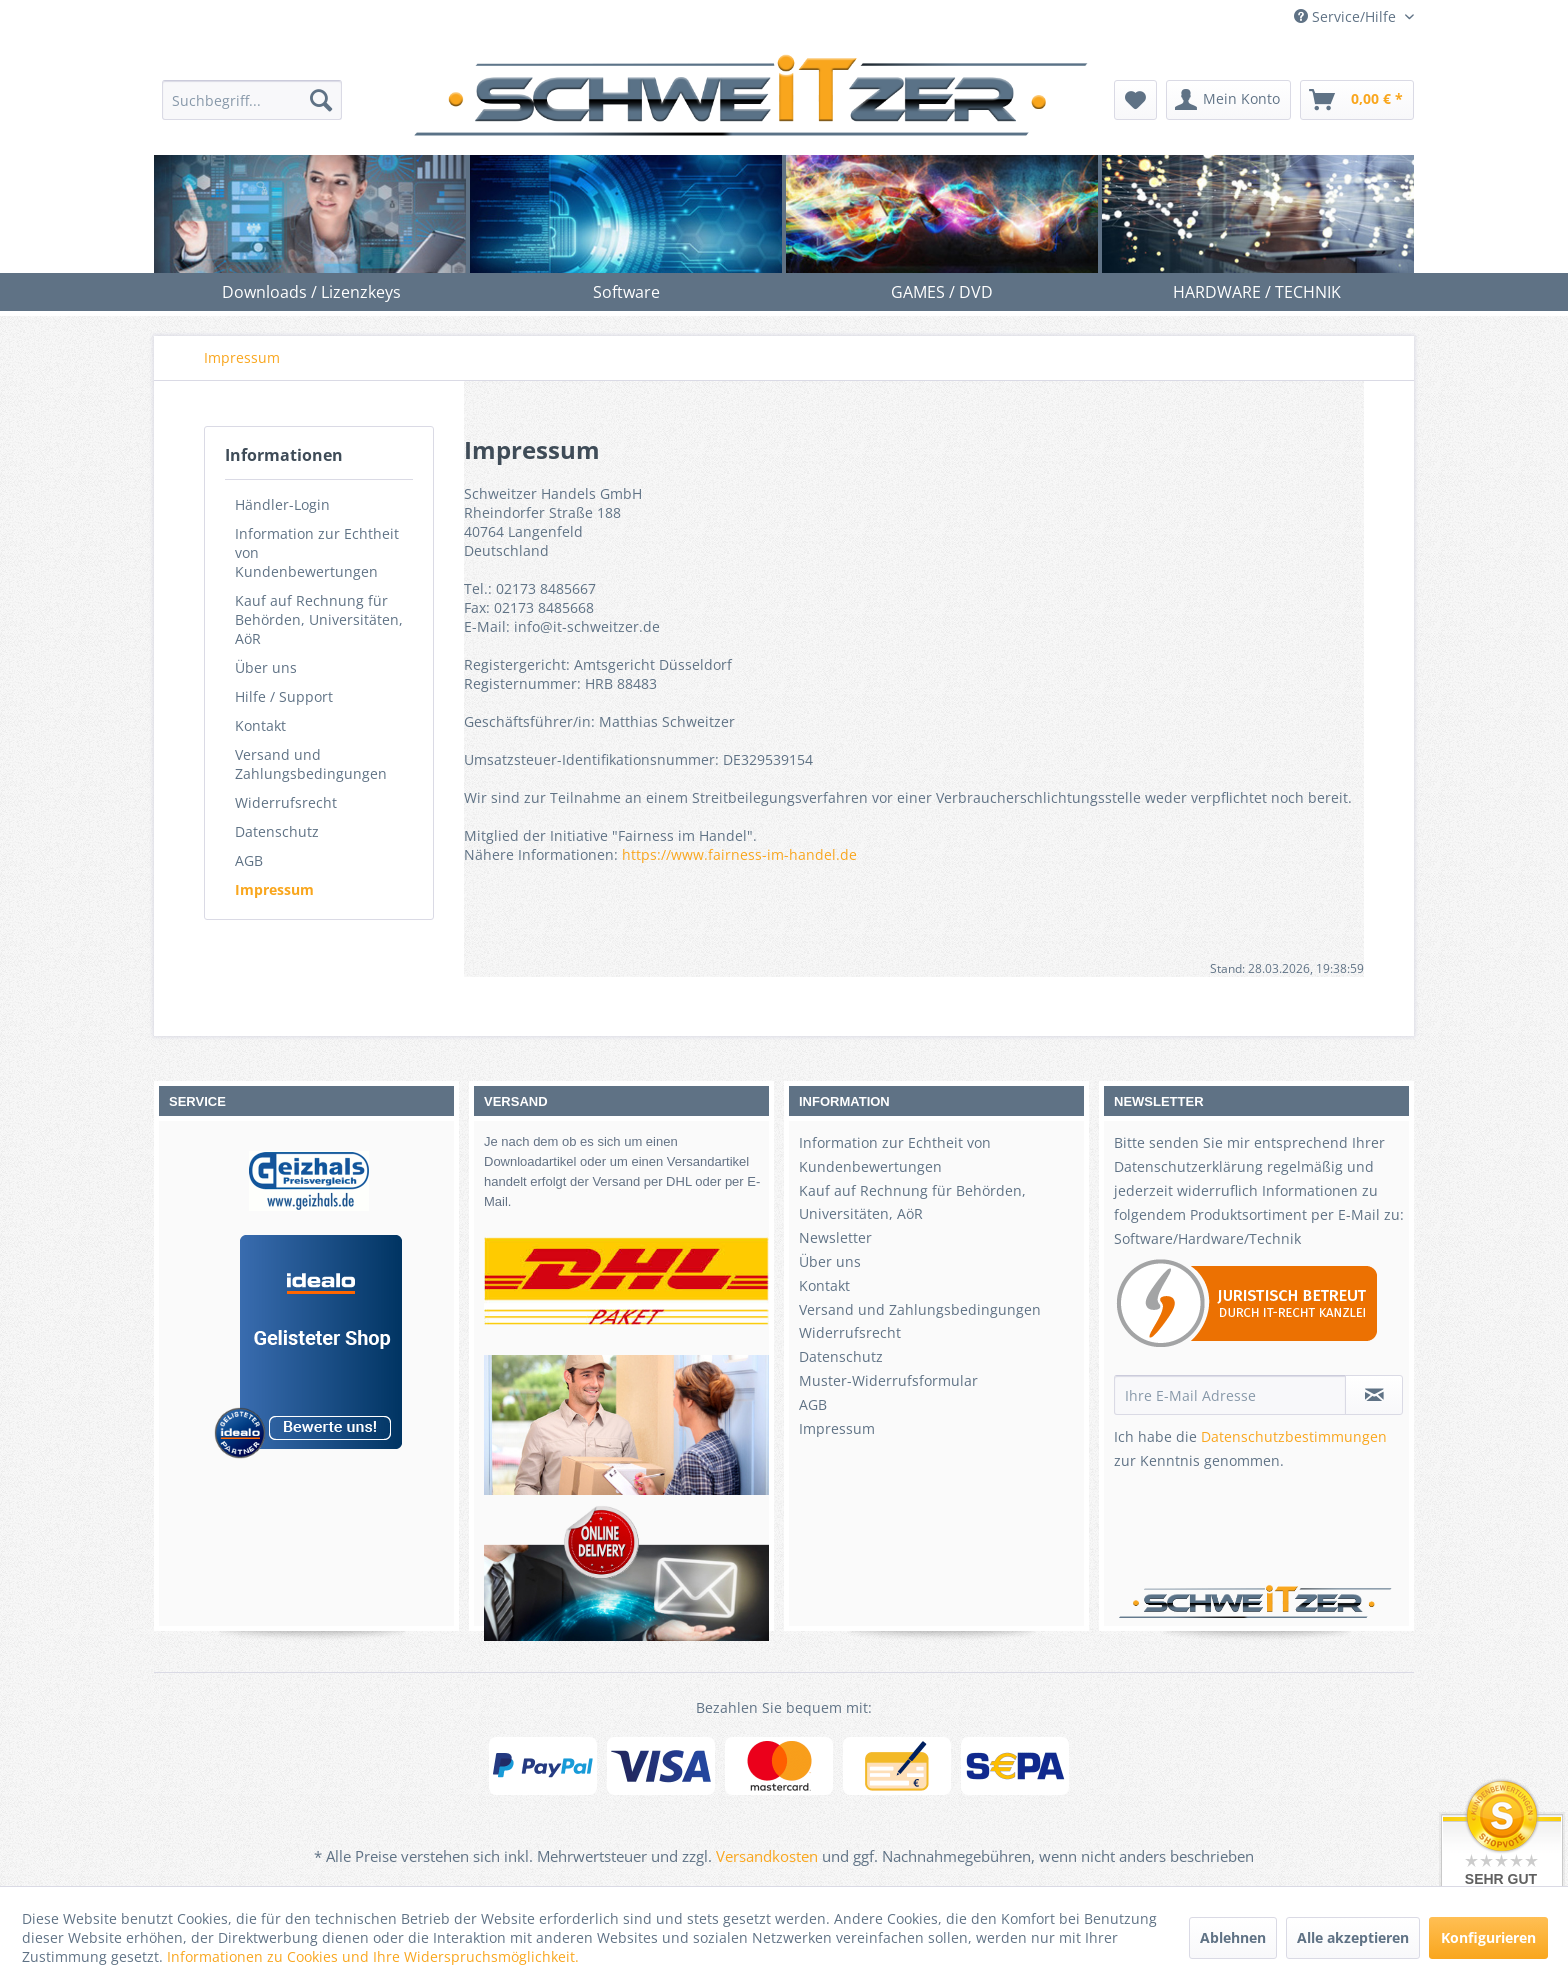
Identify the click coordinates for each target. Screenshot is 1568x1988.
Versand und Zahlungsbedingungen (311, 764)
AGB (249, 860)
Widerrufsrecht (286, 802)
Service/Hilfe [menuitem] (1347, 16)
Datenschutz (277, 831)
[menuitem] (252, 100)
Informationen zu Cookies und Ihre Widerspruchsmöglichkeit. (373, 1956)
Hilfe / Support (284, 696)
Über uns (266, 667)
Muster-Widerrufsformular (888, 1380)
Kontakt (260, 725)
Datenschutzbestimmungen (1294, 1436)
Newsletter (835, 1237)
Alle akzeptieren (1353, 1937)
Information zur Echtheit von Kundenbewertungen (317, 552)
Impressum (274, 889)
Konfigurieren (1488, 1937)
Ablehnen (1233, 1937)
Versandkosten (767, 1856)
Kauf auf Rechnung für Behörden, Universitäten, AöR (319, 619)
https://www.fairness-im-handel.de (739, 854)
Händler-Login (282, 504)
